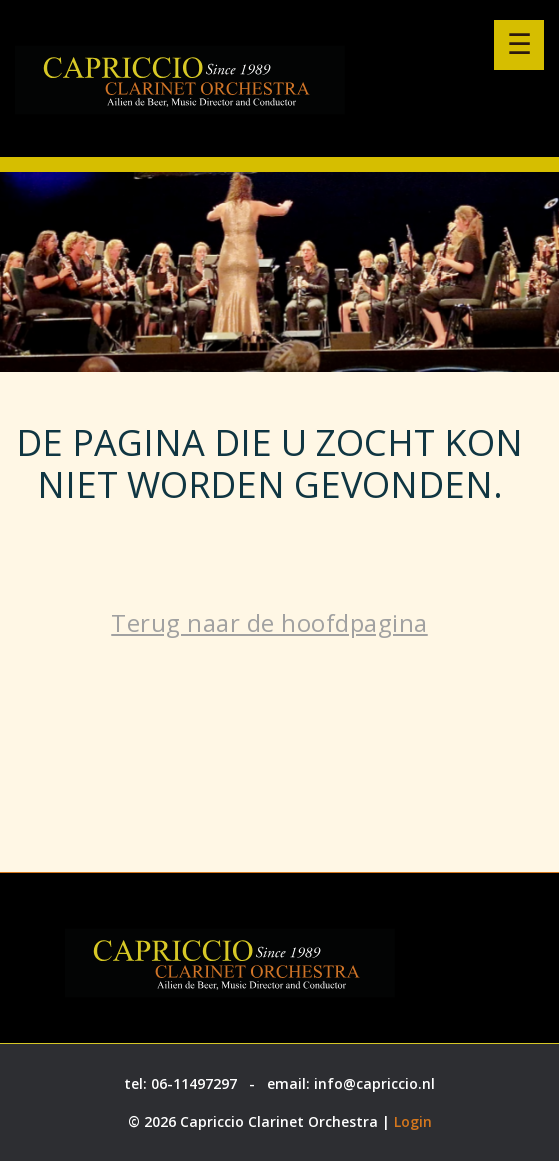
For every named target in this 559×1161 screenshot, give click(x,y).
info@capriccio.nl (374, 1083)
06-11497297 (194, 1083)
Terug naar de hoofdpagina (269, 622)
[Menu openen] (519, 45)
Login (413, 1121)
